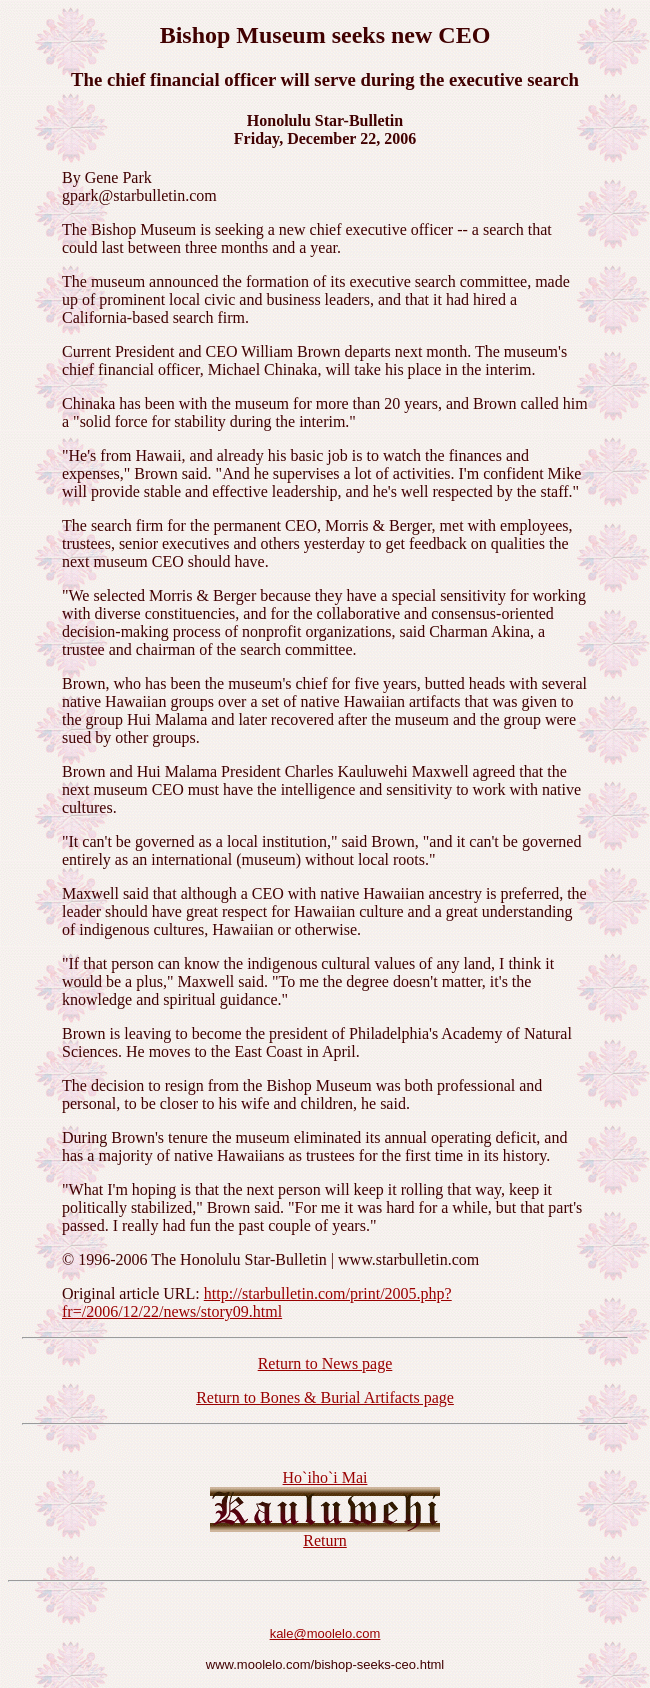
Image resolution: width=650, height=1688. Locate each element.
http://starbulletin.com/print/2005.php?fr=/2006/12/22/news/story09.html (257, 1302)
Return (325, 1540)
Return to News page (325, 1363)
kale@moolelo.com (325, 1633)
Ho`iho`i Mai (325, 1477)
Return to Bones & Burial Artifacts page (325, 1397)
